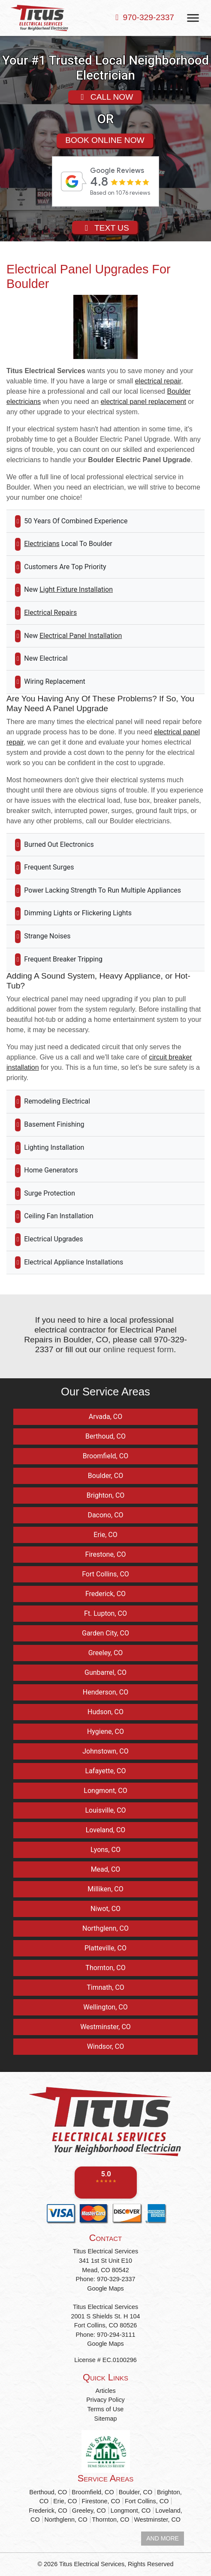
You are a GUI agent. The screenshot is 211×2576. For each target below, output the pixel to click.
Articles (105, 2390)
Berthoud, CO (105, 1436)
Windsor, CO (105, 2046)
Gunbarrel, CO (105, 1672)
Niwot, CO (105, 1909)
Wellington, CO (105, 2007)
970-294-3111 (116, 2334)
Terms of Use (105, 2409)
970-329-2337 (149, 17)
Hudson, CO (105, 1712)
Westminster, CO (105, 2027)
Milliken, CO (105, 1889)
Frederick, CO (105, 1594)
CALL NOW (105, 96)
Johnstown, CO (105, 1751)
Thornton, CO (105, 1968)
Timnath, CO (105, 1987)
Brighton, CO (106, 1495)
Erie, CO (105, 1535)
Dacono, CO (105, 1515)
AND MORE (162, 2538)
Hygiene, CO (105, 1731)
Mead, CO (106, 1869)
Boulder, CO (105, 1476)
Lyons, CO (105, 1850)
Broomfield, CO (105, 1456)
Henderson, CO (105, 1692)
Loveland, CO (106, 1830)
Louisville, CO (105, 1810)
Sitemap (105, 2418)
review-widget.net (117, 211)
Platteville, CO (105, 1948)
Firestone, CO (105, 1554)
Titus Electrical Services (91, 2564)
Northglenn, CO (105, 1928)
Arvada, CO (106, 1417)
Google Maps (105, 2288)
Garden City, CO (105, 1633)
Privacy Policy (105, 2399)
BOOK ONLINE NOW (104, 140)
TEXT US (105, 227)
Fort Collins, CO (105, 1574)
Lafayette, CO (105, 1771)
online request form (138, 1349)
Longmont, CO (105, 1791)
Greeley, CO (105, 1653)
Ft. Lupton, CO (105, 1613)
